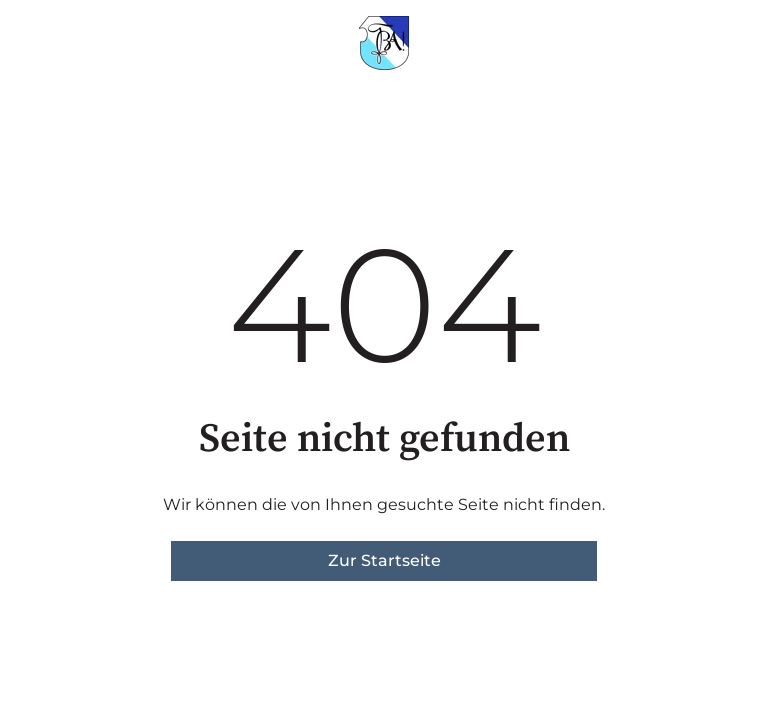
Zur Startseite (384, 560)
